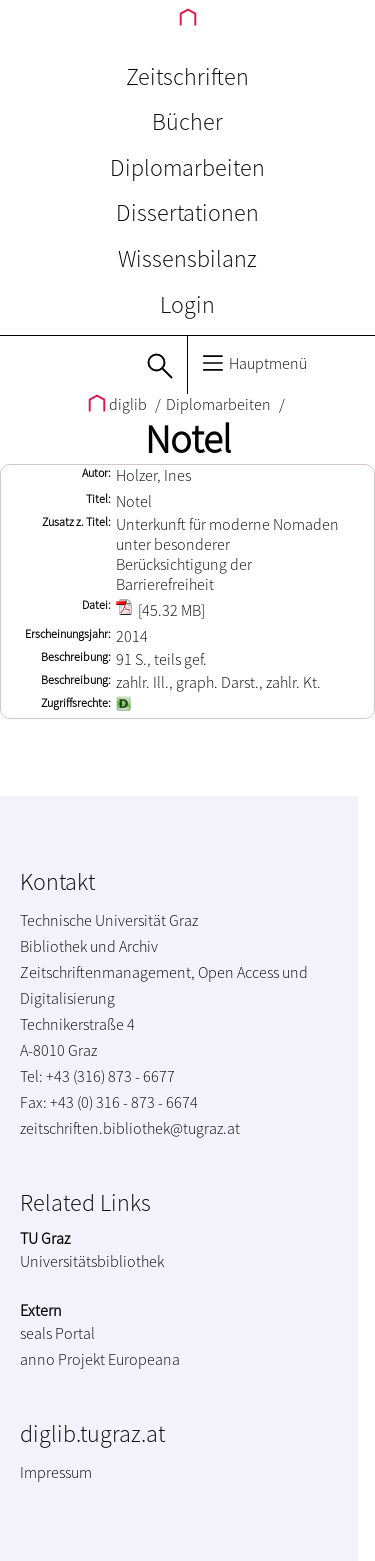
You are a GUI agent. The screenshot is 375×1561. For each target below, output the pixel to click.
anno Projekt (62, 1359)
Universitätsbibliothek (92, 1261)
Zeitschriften (187, 76)
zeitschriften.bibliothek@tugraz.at (130, 1128)
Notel (188, 439)
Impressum (56, 1472)
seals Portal (57, 1333)
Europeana (144, 1359)
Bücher (187, 121)
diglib (119, 404)
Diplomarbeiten (187, 167)
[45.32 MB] (160, 610)
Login (187, 304)
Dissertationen (187, 212)
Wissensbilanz (187, 258)
